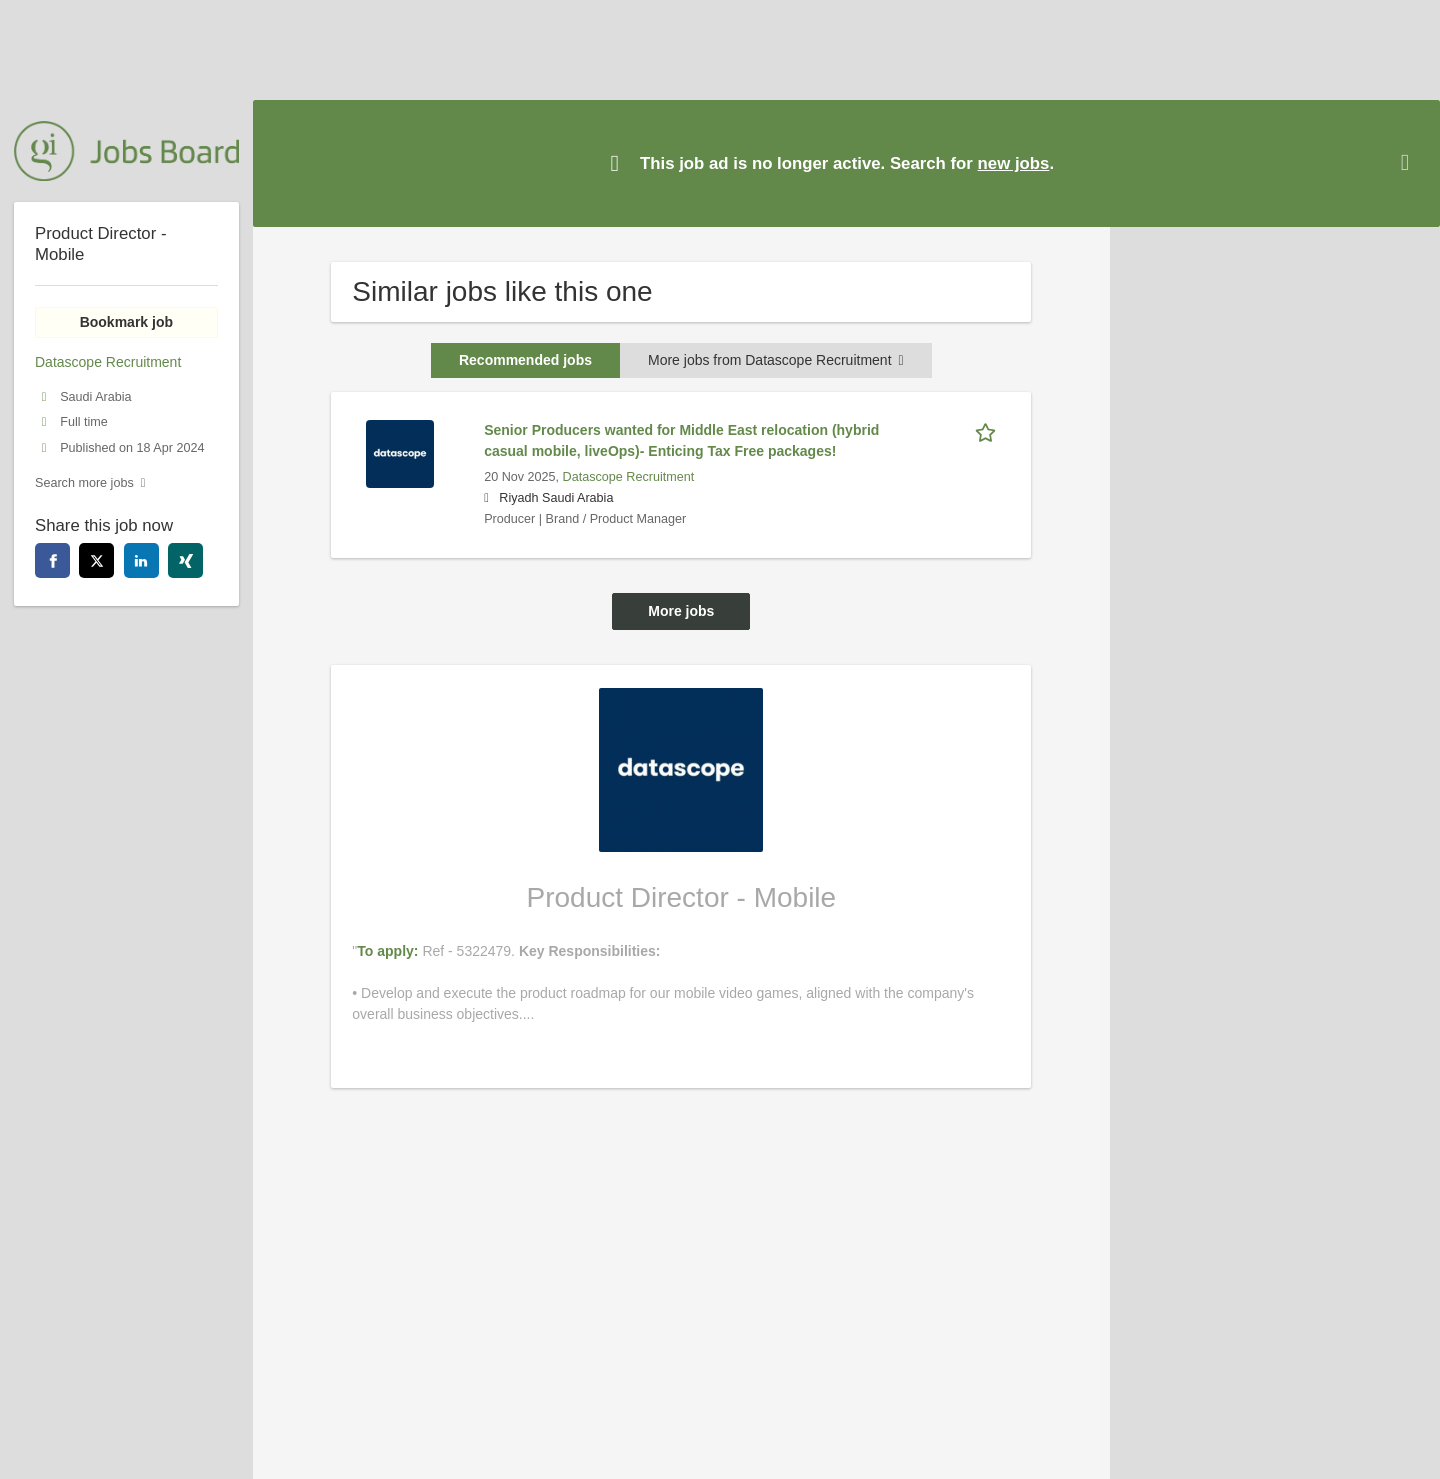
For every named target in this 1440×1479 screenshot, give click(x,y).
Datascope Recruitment (629, 477)
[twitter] (96, 560)
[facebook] (52, 560)
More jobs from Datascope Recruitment (776, 360)
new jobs (1014, 163)
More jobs (681, 611)
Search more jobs (84, 483)
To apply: (389, 951)
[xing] (185, 560)
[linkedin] (141, 560)
